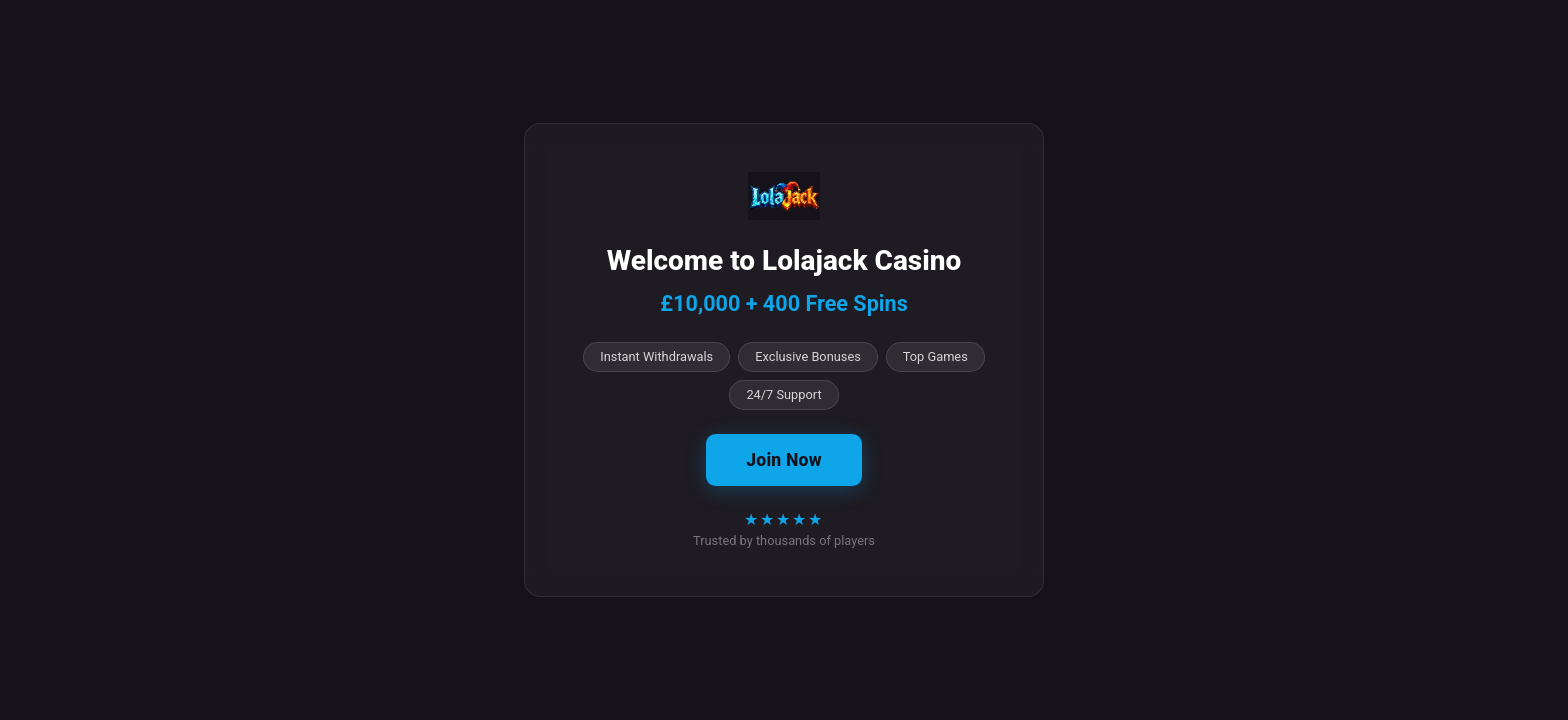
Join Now (783, 460)
